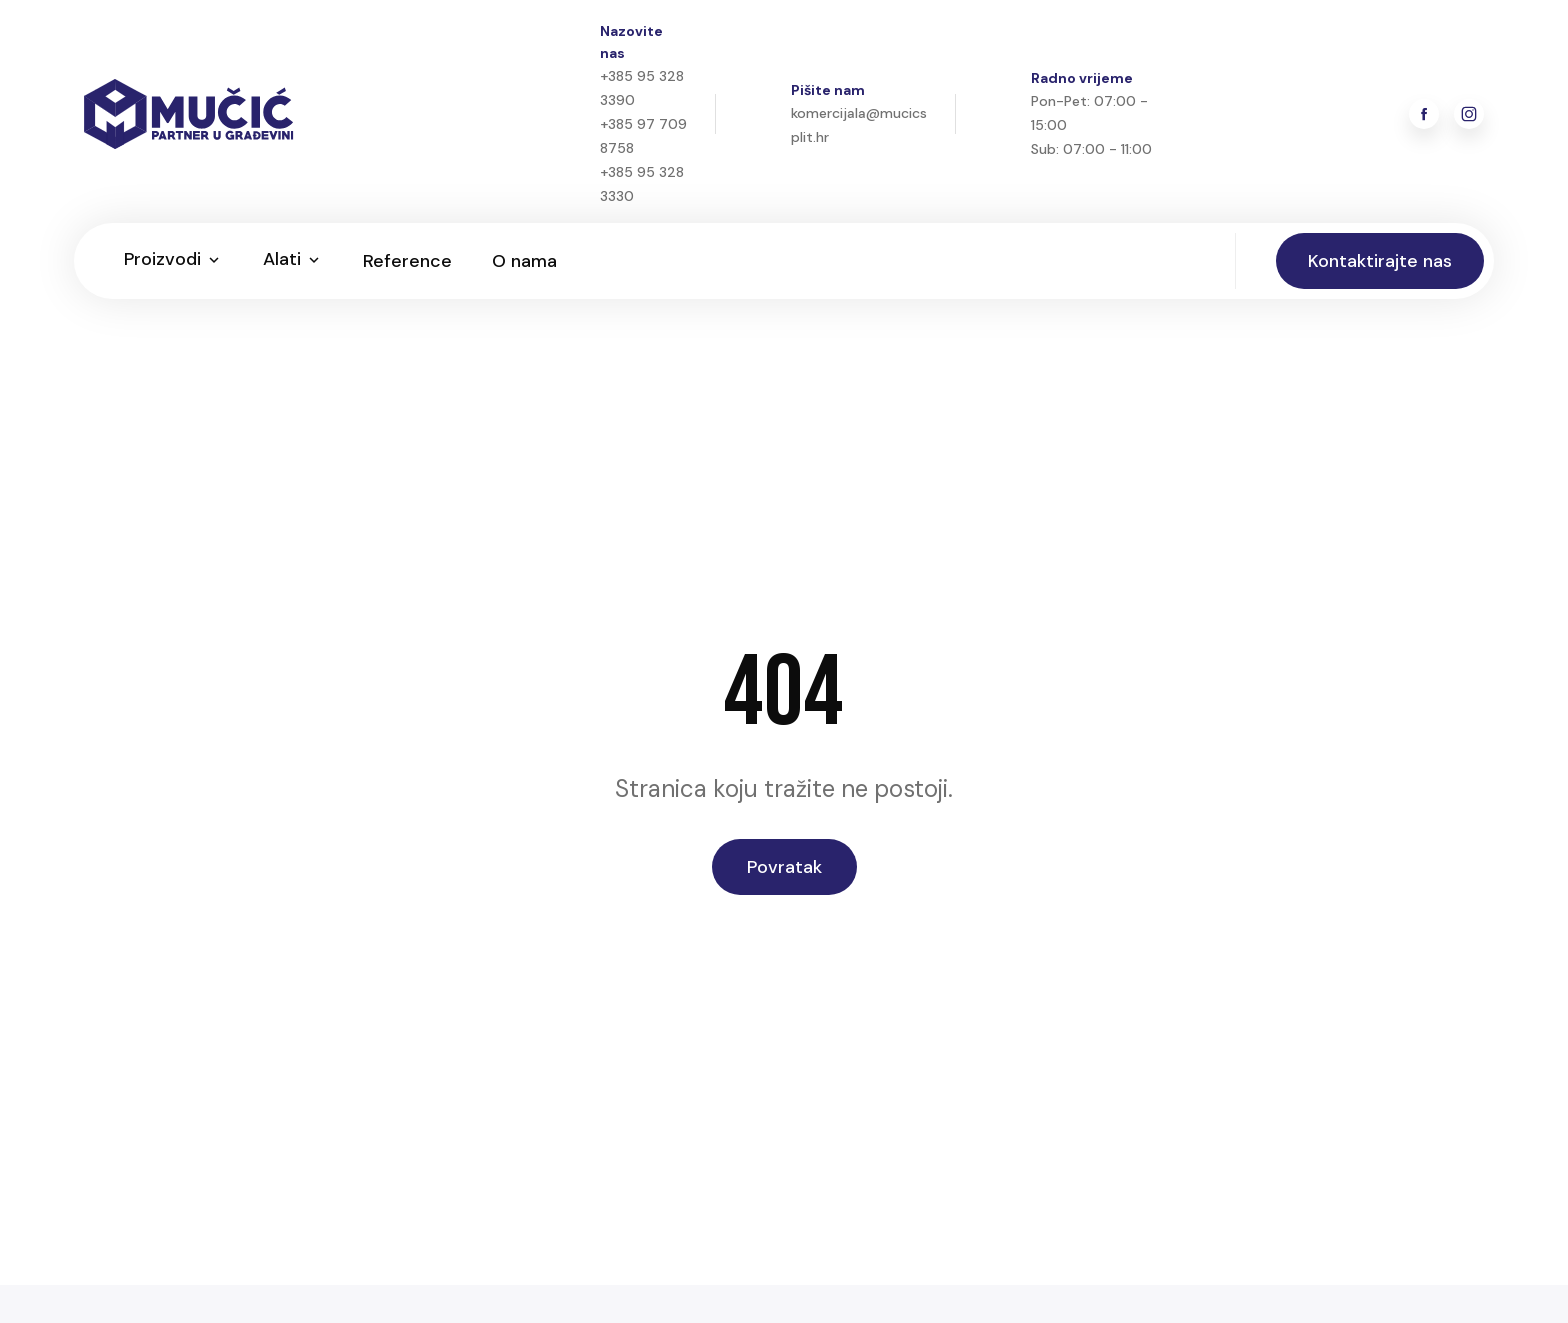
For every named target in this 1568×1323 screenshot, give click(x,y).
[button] (173, 261)
